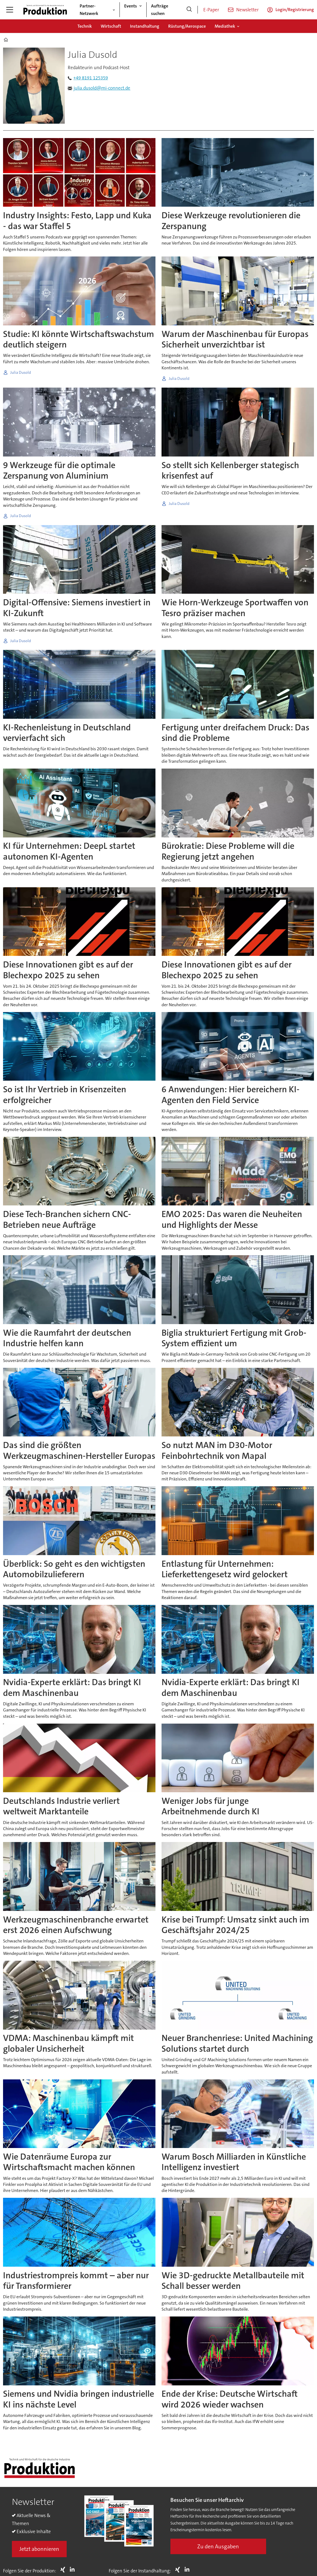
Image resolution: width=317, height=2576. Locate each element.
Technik (84, 26)
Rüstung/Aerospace (187, 26)
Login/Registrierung (295, 9)
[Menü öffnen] (9, 10)
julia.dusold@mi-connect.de (102, 88)
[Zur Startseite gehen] (45, 9)
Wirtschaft (111, 26)
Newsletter (247, 10)
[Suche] (189, 9)
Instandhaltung (144, 26)
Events (130, 6)
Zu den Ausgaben (218, 2546)
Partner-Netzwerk (89, 9)
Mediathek (225, 26)
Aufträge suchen (159, 9)
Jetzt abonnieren (39, 2548)
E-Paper (211, 10)
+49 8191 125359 (90, 78)
